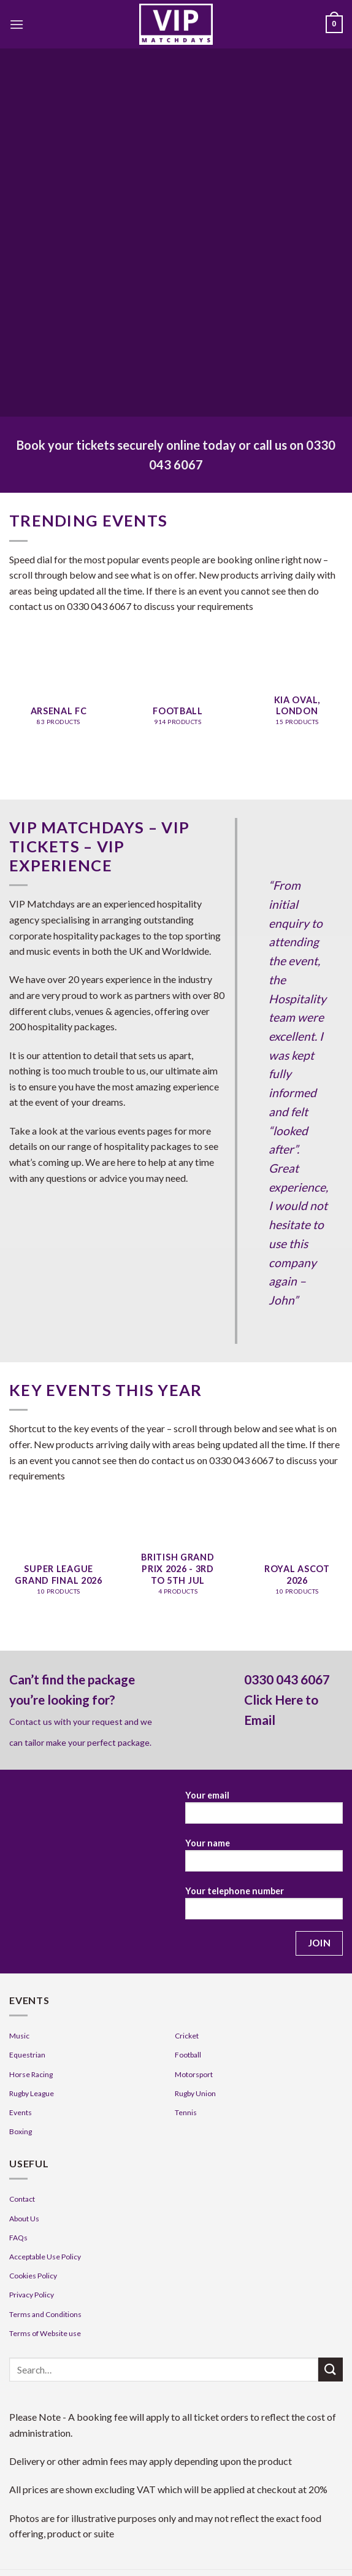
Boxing (20, 2131)
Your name (264, 1859)
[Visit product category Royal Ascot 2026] (297, 1568)
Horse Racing (31, 2074)
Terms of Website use (45, 2333)
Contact (22, 2199)
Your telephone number (264, 1907)
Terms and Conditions (45, 2314)
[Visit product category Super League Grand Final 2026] (59, 1568)
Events (20, 2112)
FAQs (18, 2237)
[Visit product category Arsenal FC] (59, 698)
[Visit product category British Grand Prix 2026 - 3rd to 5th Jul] (178, 1568)
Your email (264, 1811)
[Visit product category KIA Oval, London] (297, 698)
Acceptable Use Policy (45, 2256)
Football (188, 2054)
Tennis (186, 2112)
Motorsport (194, 2074)
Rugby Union (195, 2093)
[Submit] (330, 2369)
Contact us (30, 1721)
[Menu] (16, 24)
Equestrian (27, 2054)
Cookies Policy (33, 2275)
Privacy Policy (31, 2294)
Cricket (187, 2035)
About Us (24, 2218)
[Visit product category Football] (178, 698)
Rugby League (31, 2093)
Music (19, 2035)
